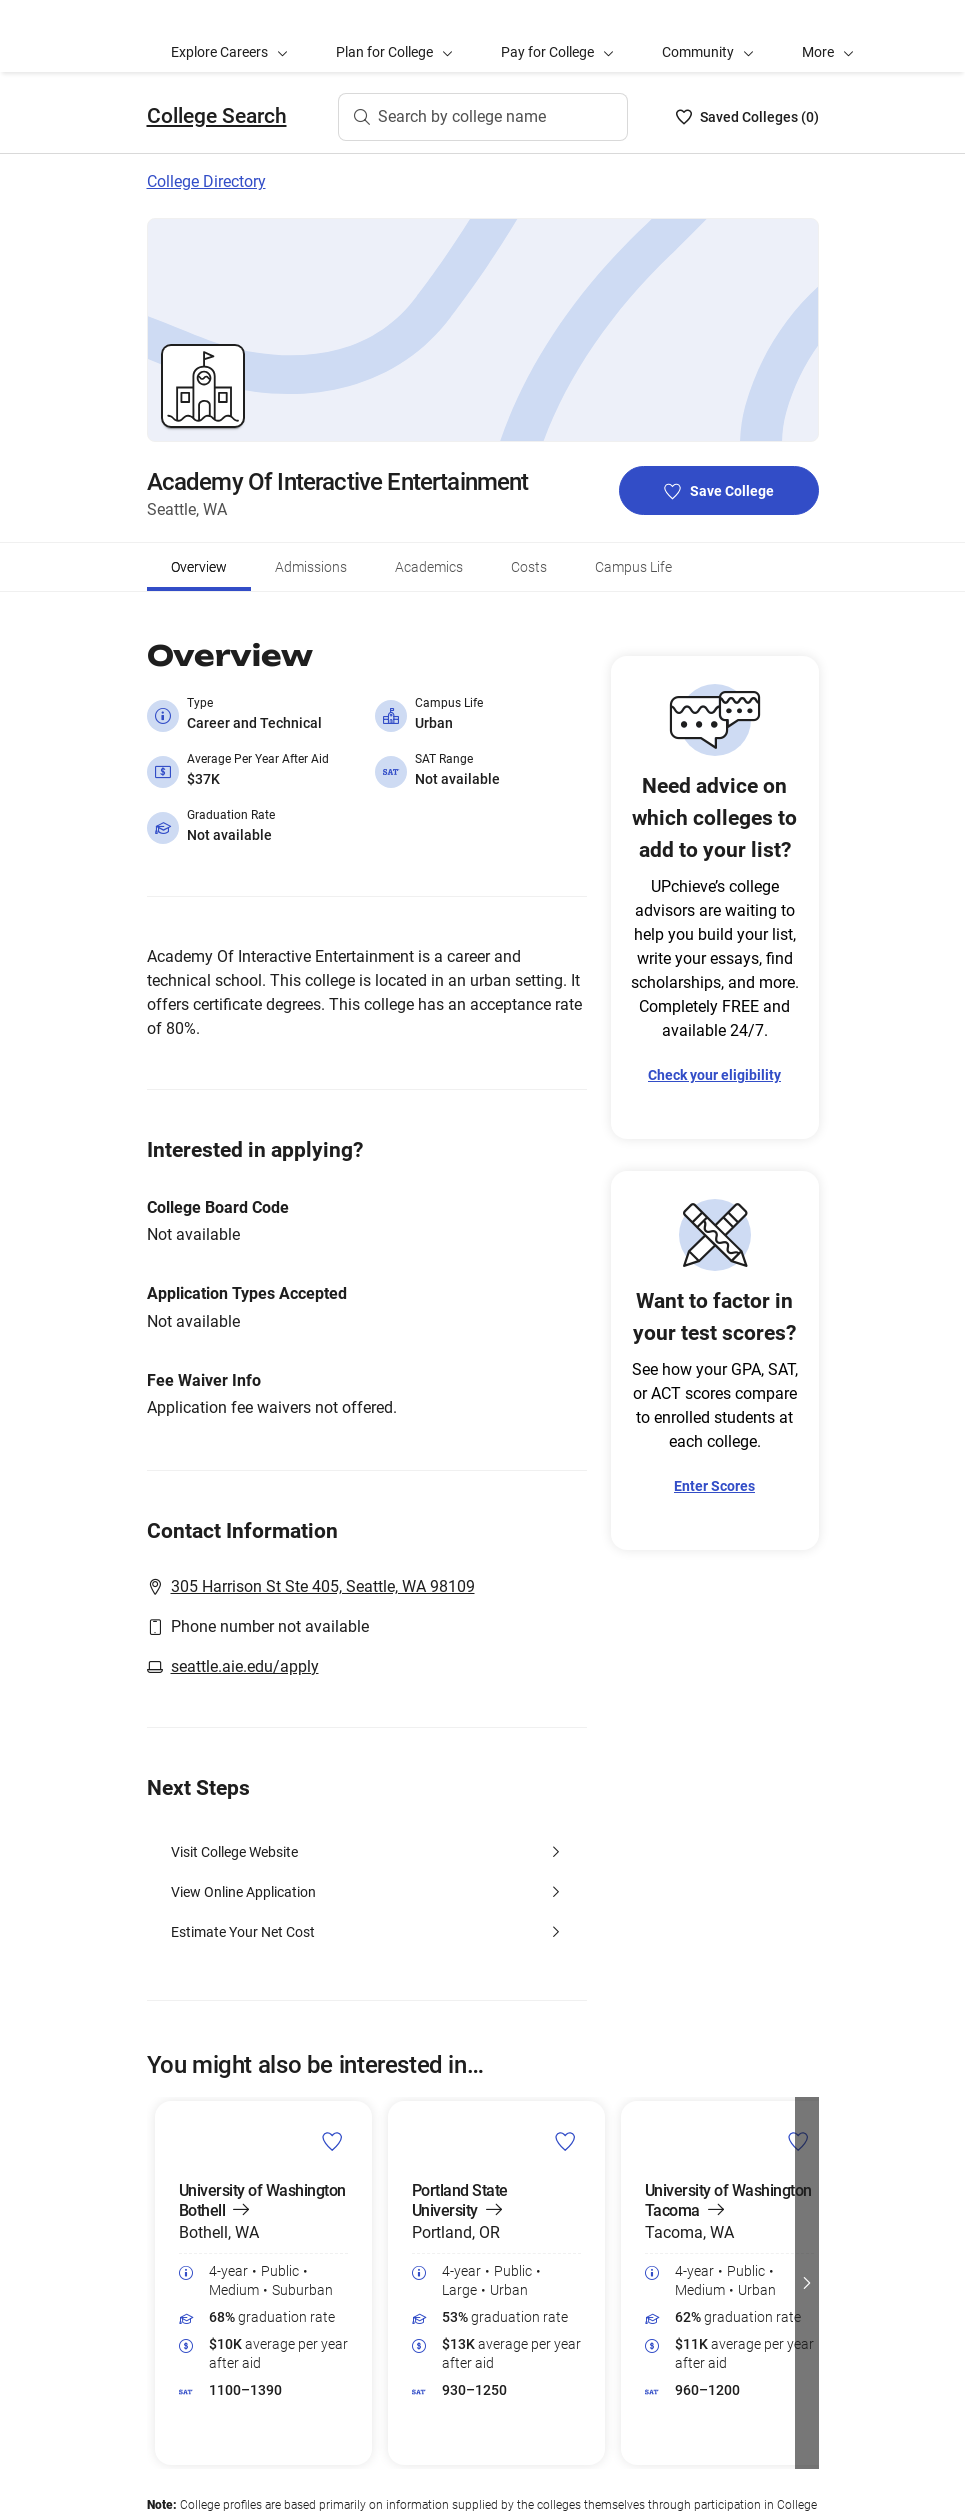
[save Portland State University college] (565, 2141)
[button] (828, 36)
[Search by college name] (483, 117)
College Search (217, 116)
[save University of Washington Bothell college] (332, 2141)
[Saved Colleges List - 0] (747, 117)
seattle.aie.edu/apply (245, 1666)
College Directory (206, 181)
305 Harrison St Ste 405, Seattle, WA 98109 (323, 1586)
